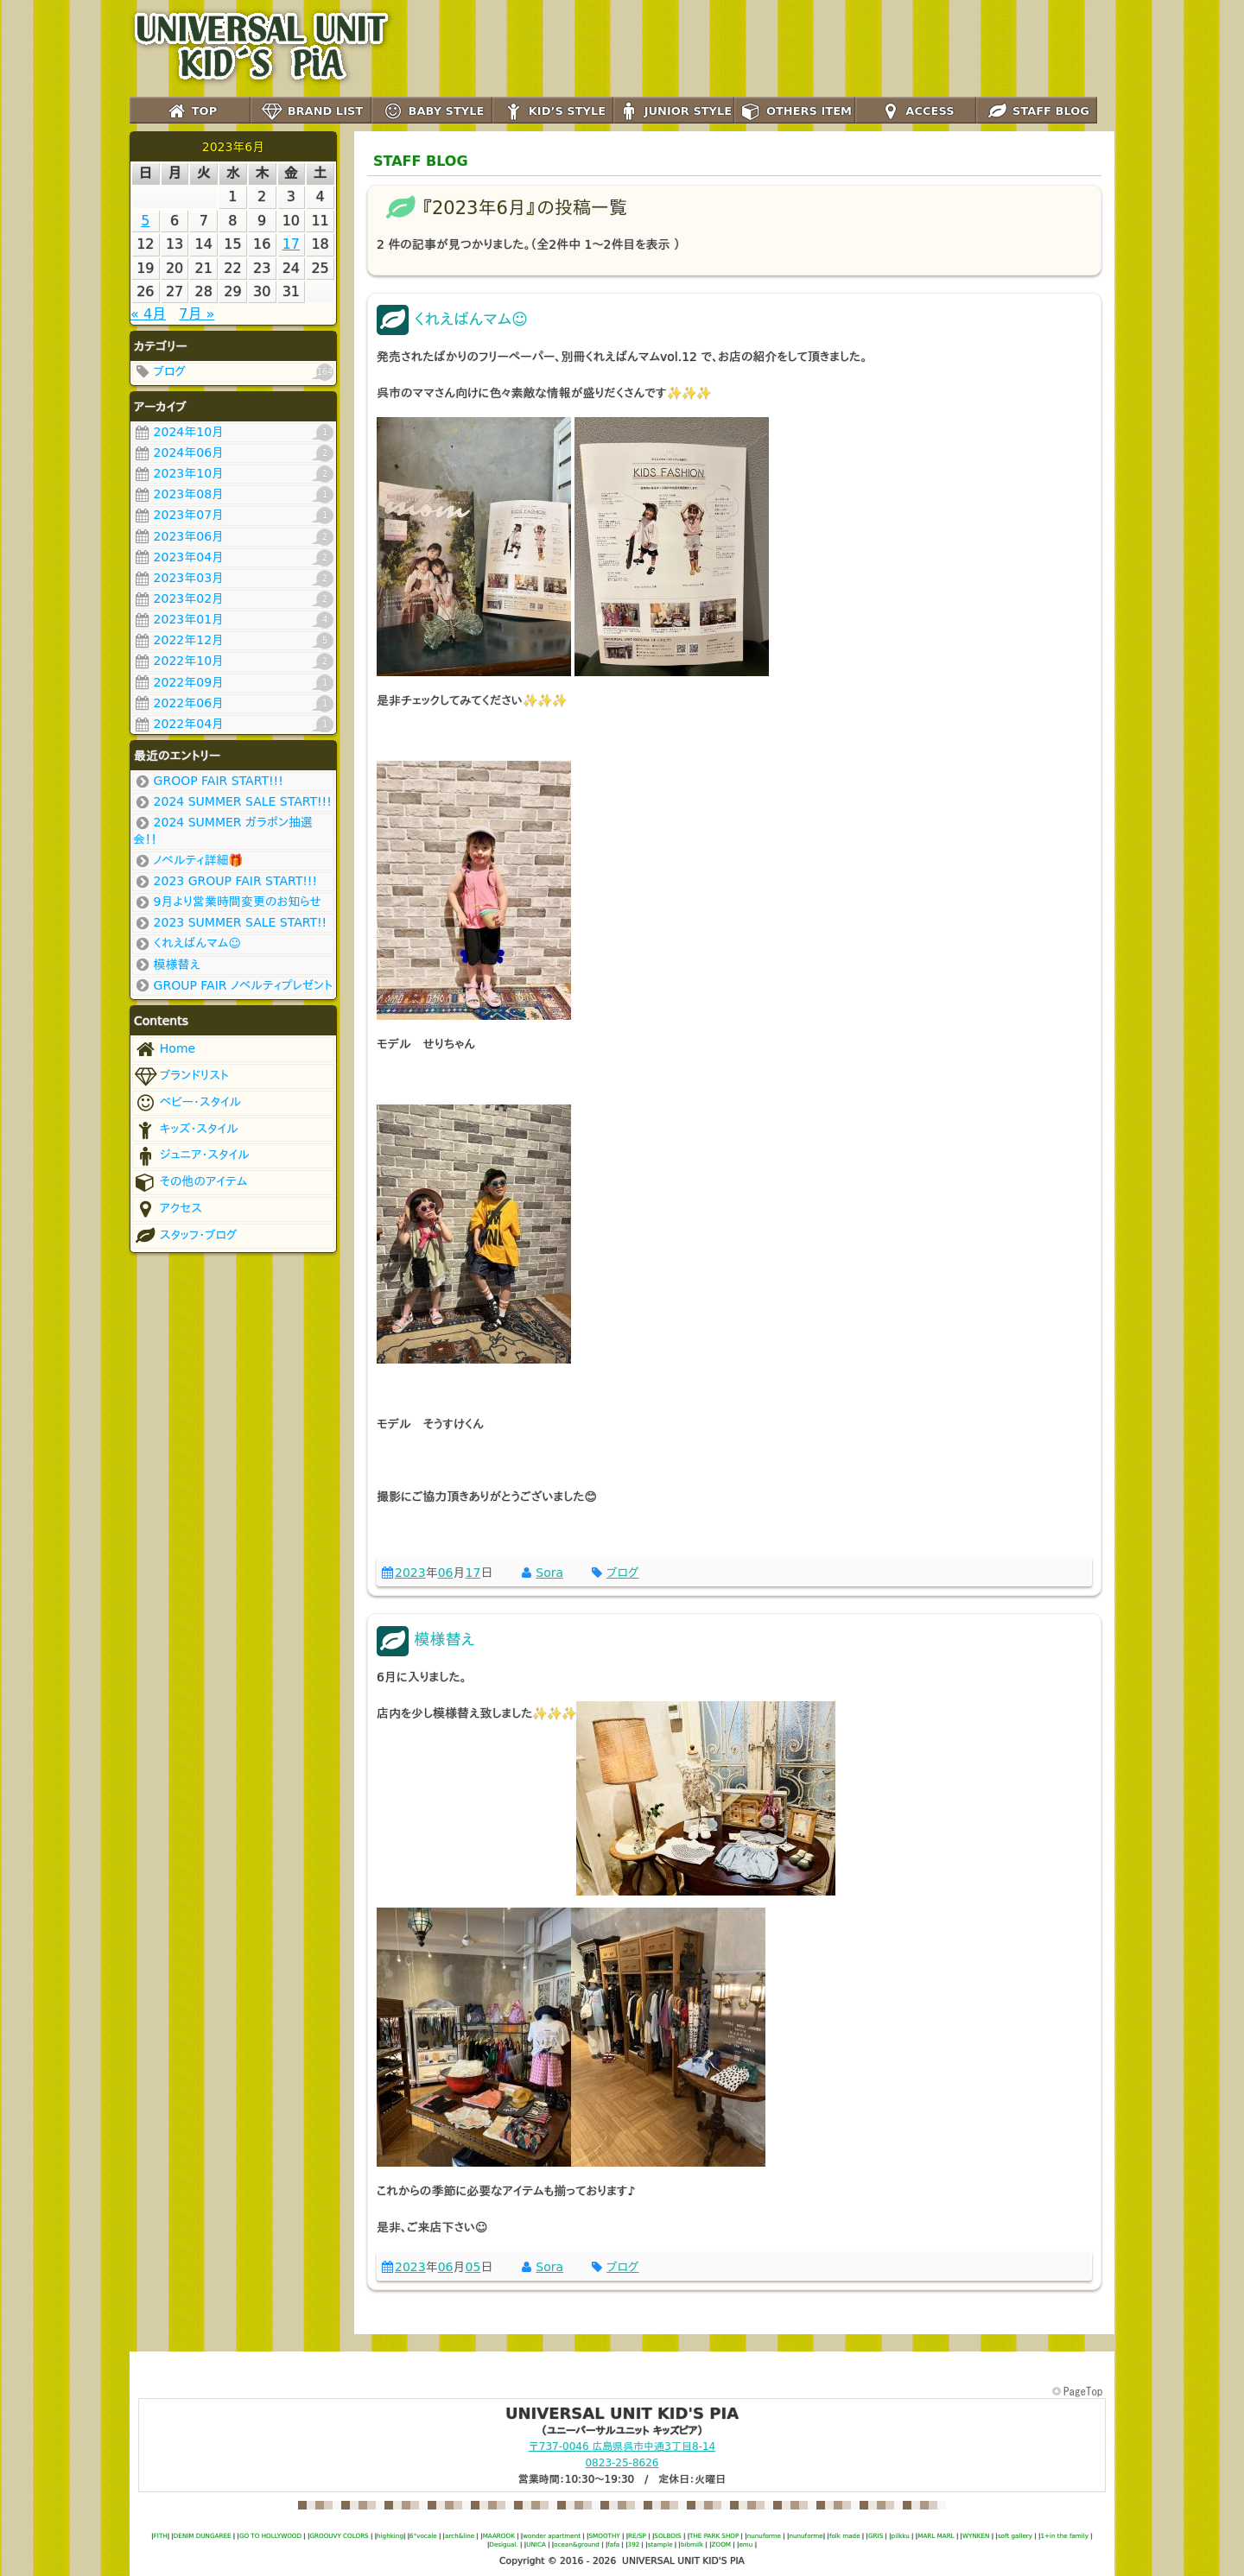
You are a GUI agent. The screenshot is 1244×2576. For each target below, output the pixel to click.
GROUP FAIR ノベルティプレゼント (233, 986)
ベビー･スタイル (187, 1103)
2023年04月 (233, 557)
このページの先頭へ (1079, 2392)
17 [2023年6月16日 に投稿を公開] (291, 244)
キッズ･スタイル (185, 1130)
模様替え (166, 965)
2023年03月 (233, 578)
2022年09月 (233, 683)
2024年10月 (233, 432)
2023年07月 (233, 515)
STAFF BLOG (1036, 112)
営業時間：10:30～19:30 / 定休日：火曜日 (622, 2479)
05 (472, 2267)
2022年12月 (233, 640)
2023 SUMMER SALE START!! (230, 923)
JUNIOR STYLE (674, 112)
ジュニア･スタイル (191, 1156)
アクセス (167, 1209)
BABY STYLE (432, 112)
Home (164, 1049)
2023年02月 (233, 599)
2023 (410, 1572)
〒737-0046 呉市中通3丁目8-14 (622, 2446)
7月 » (196, 314)
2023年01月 (233, 620)
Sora (549, 1572)
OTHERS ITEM (795, 112)
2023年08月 (233, 494)
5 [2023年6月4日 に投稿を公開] (145, 220)
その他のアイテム (190, 1182)
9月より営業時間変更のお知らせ (227, 902)
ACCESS (915, 112)
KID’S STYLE (553, 112)
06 (446, 1572)
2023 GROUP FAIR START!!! (225, 881)
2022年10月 (233, 661)
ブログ (233, 372)
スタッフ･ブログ (185, 1236)
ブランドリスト (181, 1076)
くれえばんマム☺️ (187, 944)
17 (472, 1572)
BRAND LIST (311, 112)
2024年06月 (233, 453)
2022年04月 (233, 724)
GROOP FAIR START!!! (208, 781)
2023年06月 (233, 537)
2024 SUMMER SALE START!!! (232, 802)
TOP (190, 112)
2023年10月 (233, 474)
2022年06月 (233, 703)
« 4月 (148, 314)
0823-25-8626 (621, 2463)
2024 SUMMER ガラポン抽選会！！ (223, 830)
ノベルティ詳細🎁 (188, 861)
